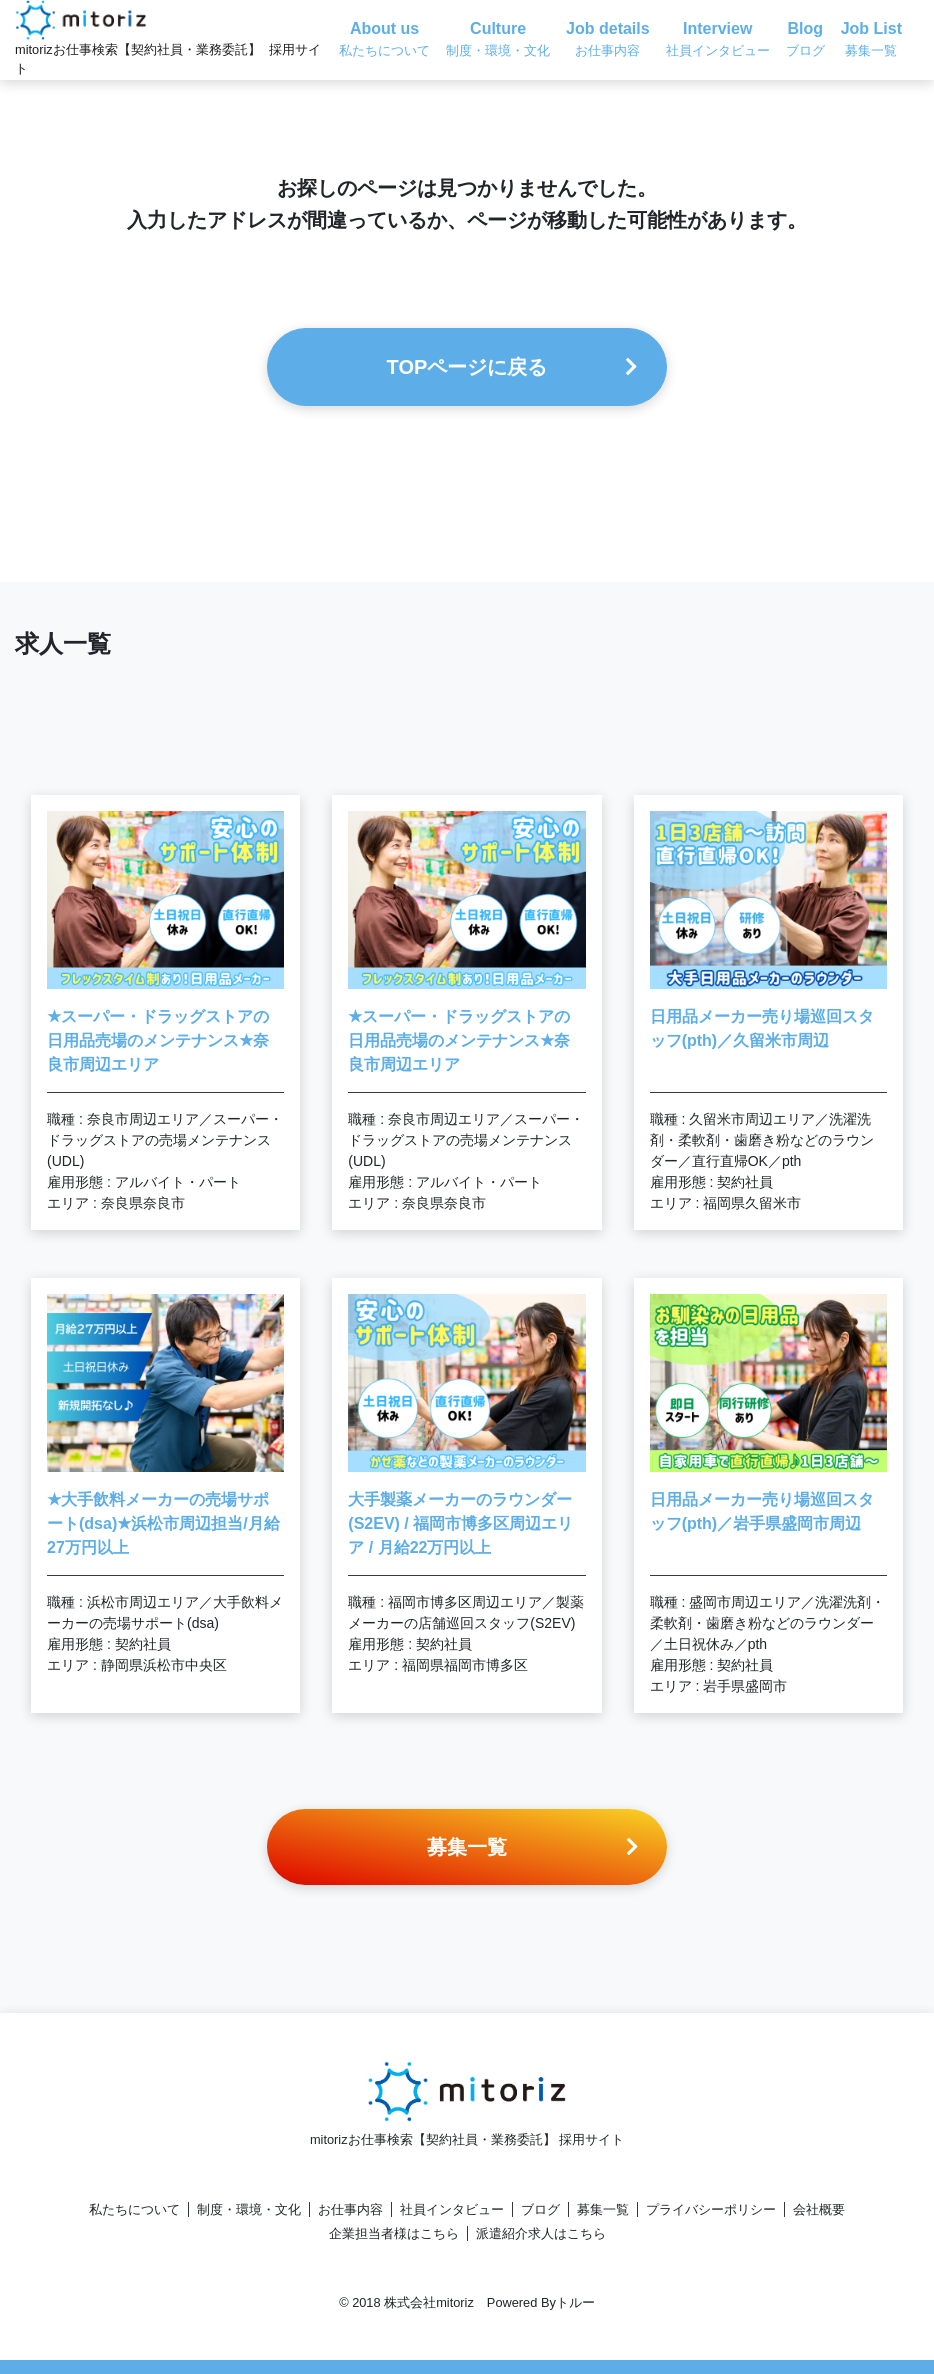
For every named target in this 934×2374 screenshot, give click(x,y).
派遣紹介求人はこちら (541, 2233)
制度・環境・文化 (249, 2209)
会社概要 (819, 2209)
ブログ (540, 2209)
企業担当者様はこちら (394, 2233)
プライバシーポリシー (711, 2209)
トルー (575, 2302)
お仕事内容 (350, 2209)
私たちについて (134, 2209)
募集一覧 (603, 2209)
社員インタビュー (452, 2209)
